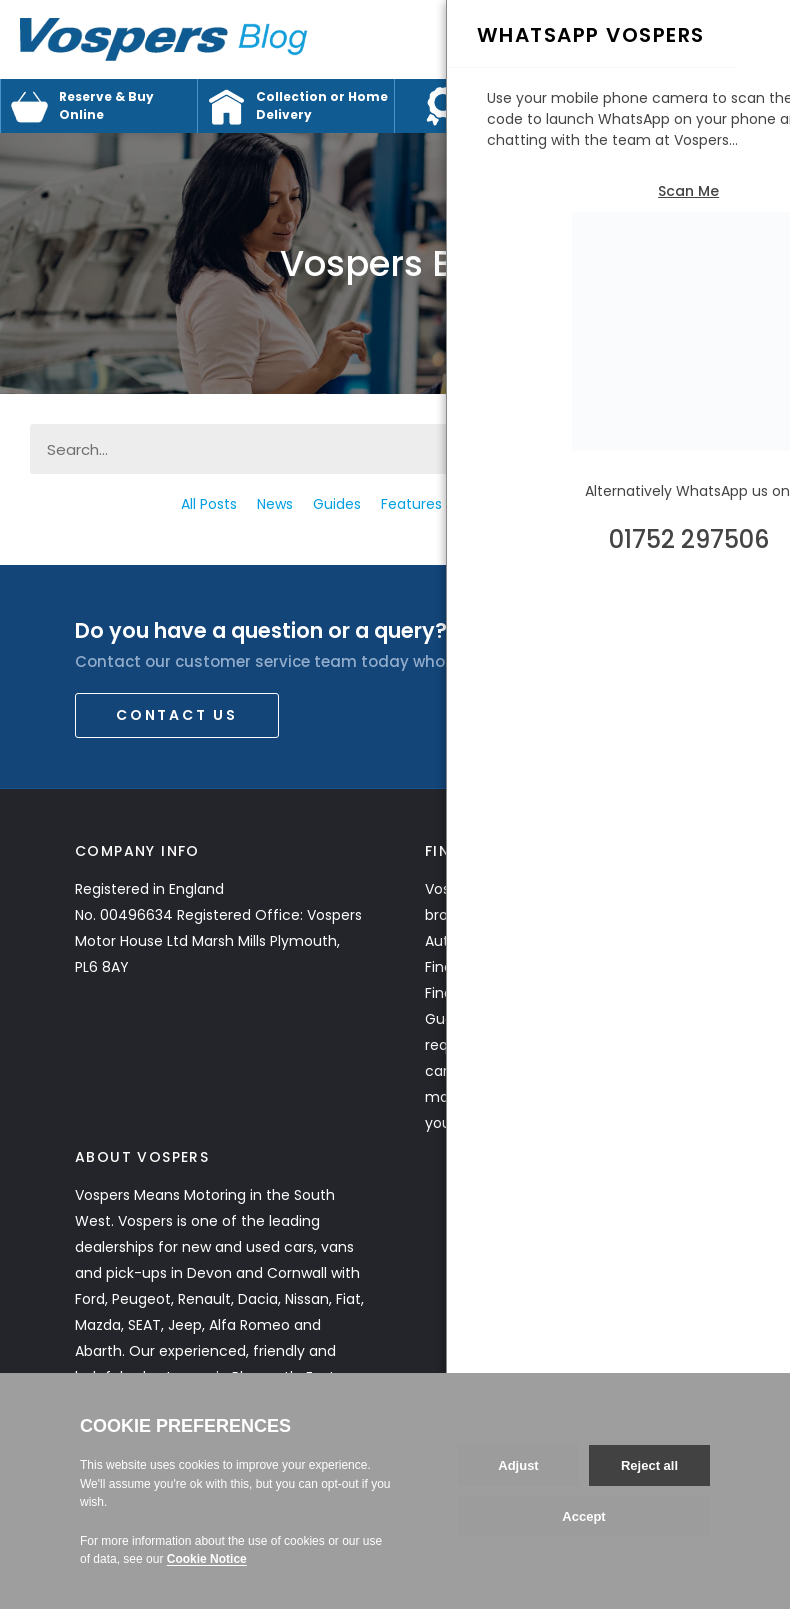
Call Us (700, 43)
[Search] (735, 449)
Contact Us (177, 715)
